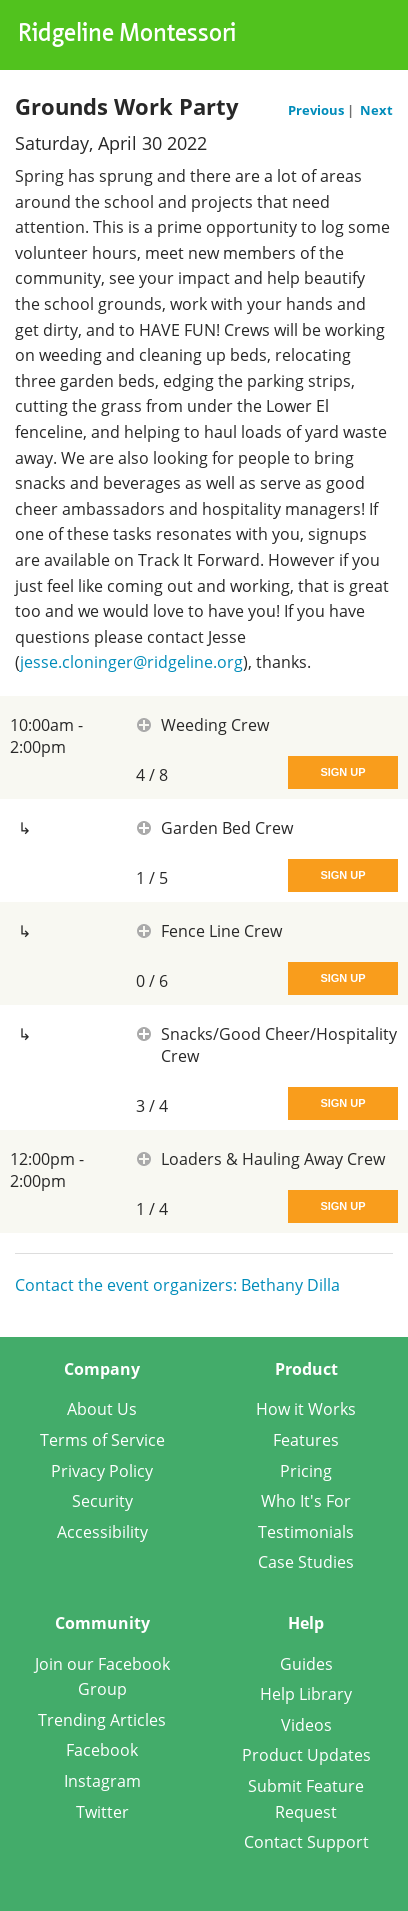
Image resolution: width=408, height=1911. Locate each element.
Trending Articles (102, 1720)
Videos (306, 1725)
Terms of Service (102, 1440)
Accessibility (102, 1532)
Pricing (306, 1471)
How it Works (306, 1409)
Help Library (306, 1694)
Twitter (102, 1812)
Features (306, 1440)
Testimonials (306, 1532)
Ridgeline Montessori (127, 35)
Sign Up (342, 772)
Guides (306, 1664)
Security (102, 1501)
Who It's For (306, 1501)
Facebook (102, 1750)
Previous (317, 110)
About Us (102, 1409)
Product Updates (306, 1755)
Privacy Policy (102, 1471)
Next (376, 110)
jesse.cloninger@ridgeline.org (131, 662)
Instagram (102, 1781)
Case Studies (306, 1562)
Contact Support (306, 1842)
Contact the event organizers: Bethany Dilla (177, 1285)
